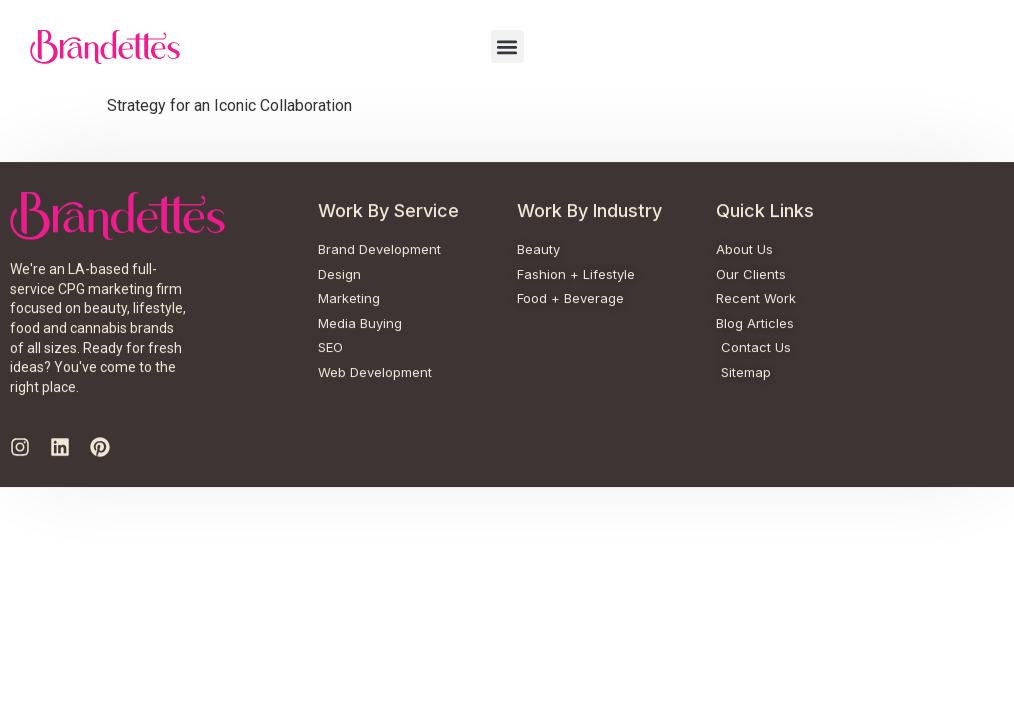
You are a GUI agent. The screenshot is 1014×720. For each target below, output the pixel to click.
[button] (507, 46)
